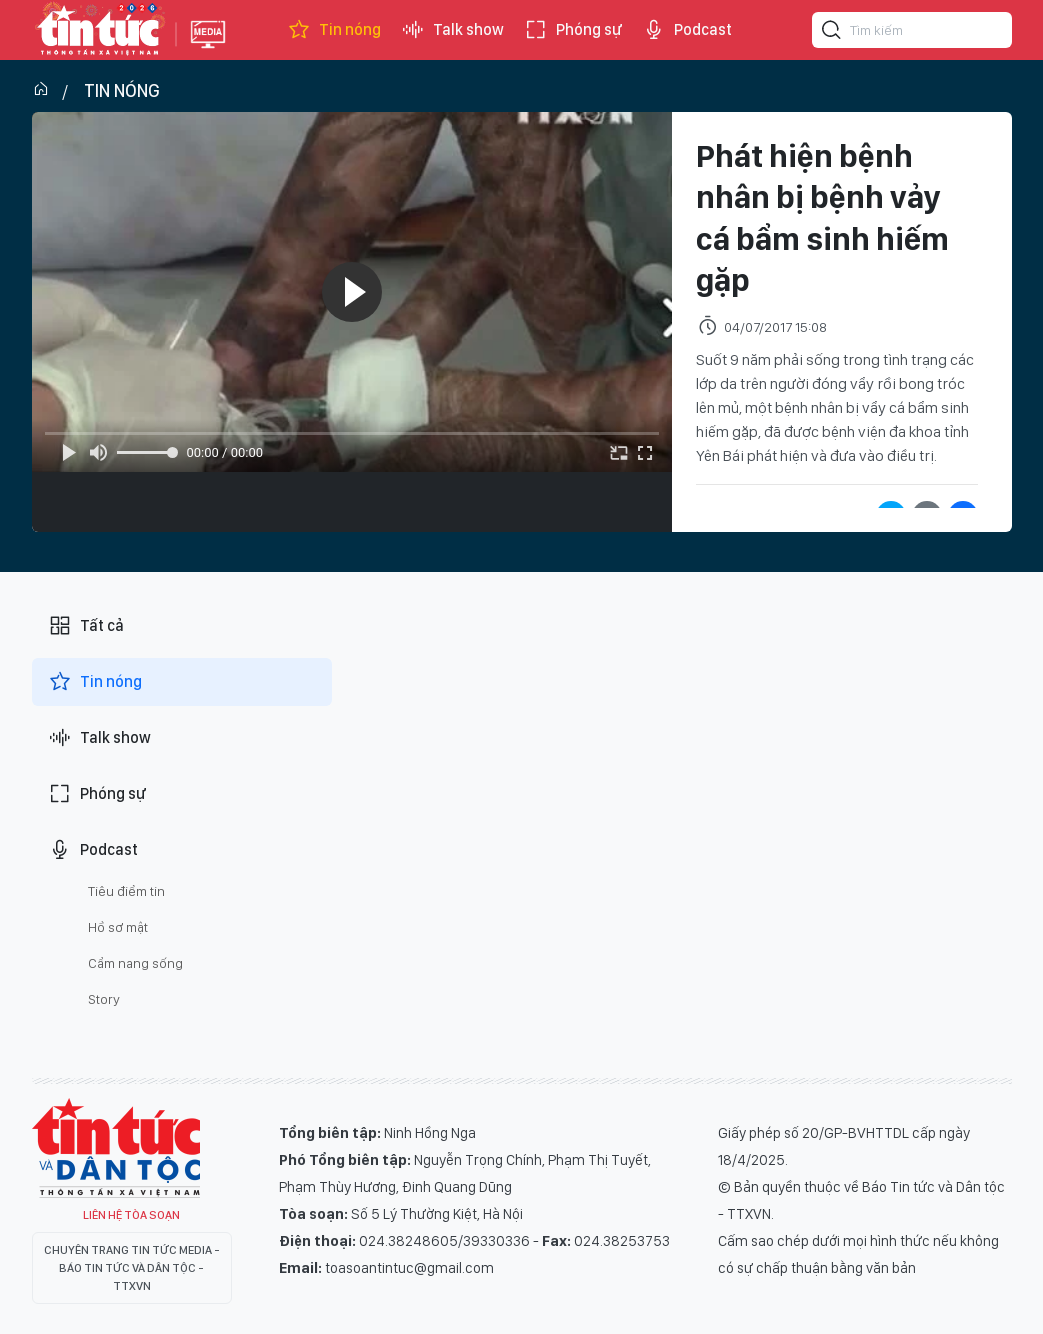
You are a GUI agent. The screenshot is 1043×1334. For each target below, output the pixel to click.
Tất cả (86, 626)
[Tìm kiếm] (832, 33)
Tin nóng (334, 30)
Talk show (452, 30)
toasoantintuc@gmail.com (409, 1268)
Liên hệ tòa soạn (131, 1215)
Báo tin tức (99, 30)
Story (104, 999)
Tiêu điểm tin (126, 891)
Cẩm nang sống (135, 963)
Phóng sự (573, 30)
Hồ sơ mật (118, 927)
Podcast (687, 30)
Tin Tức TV (116, 1148)
